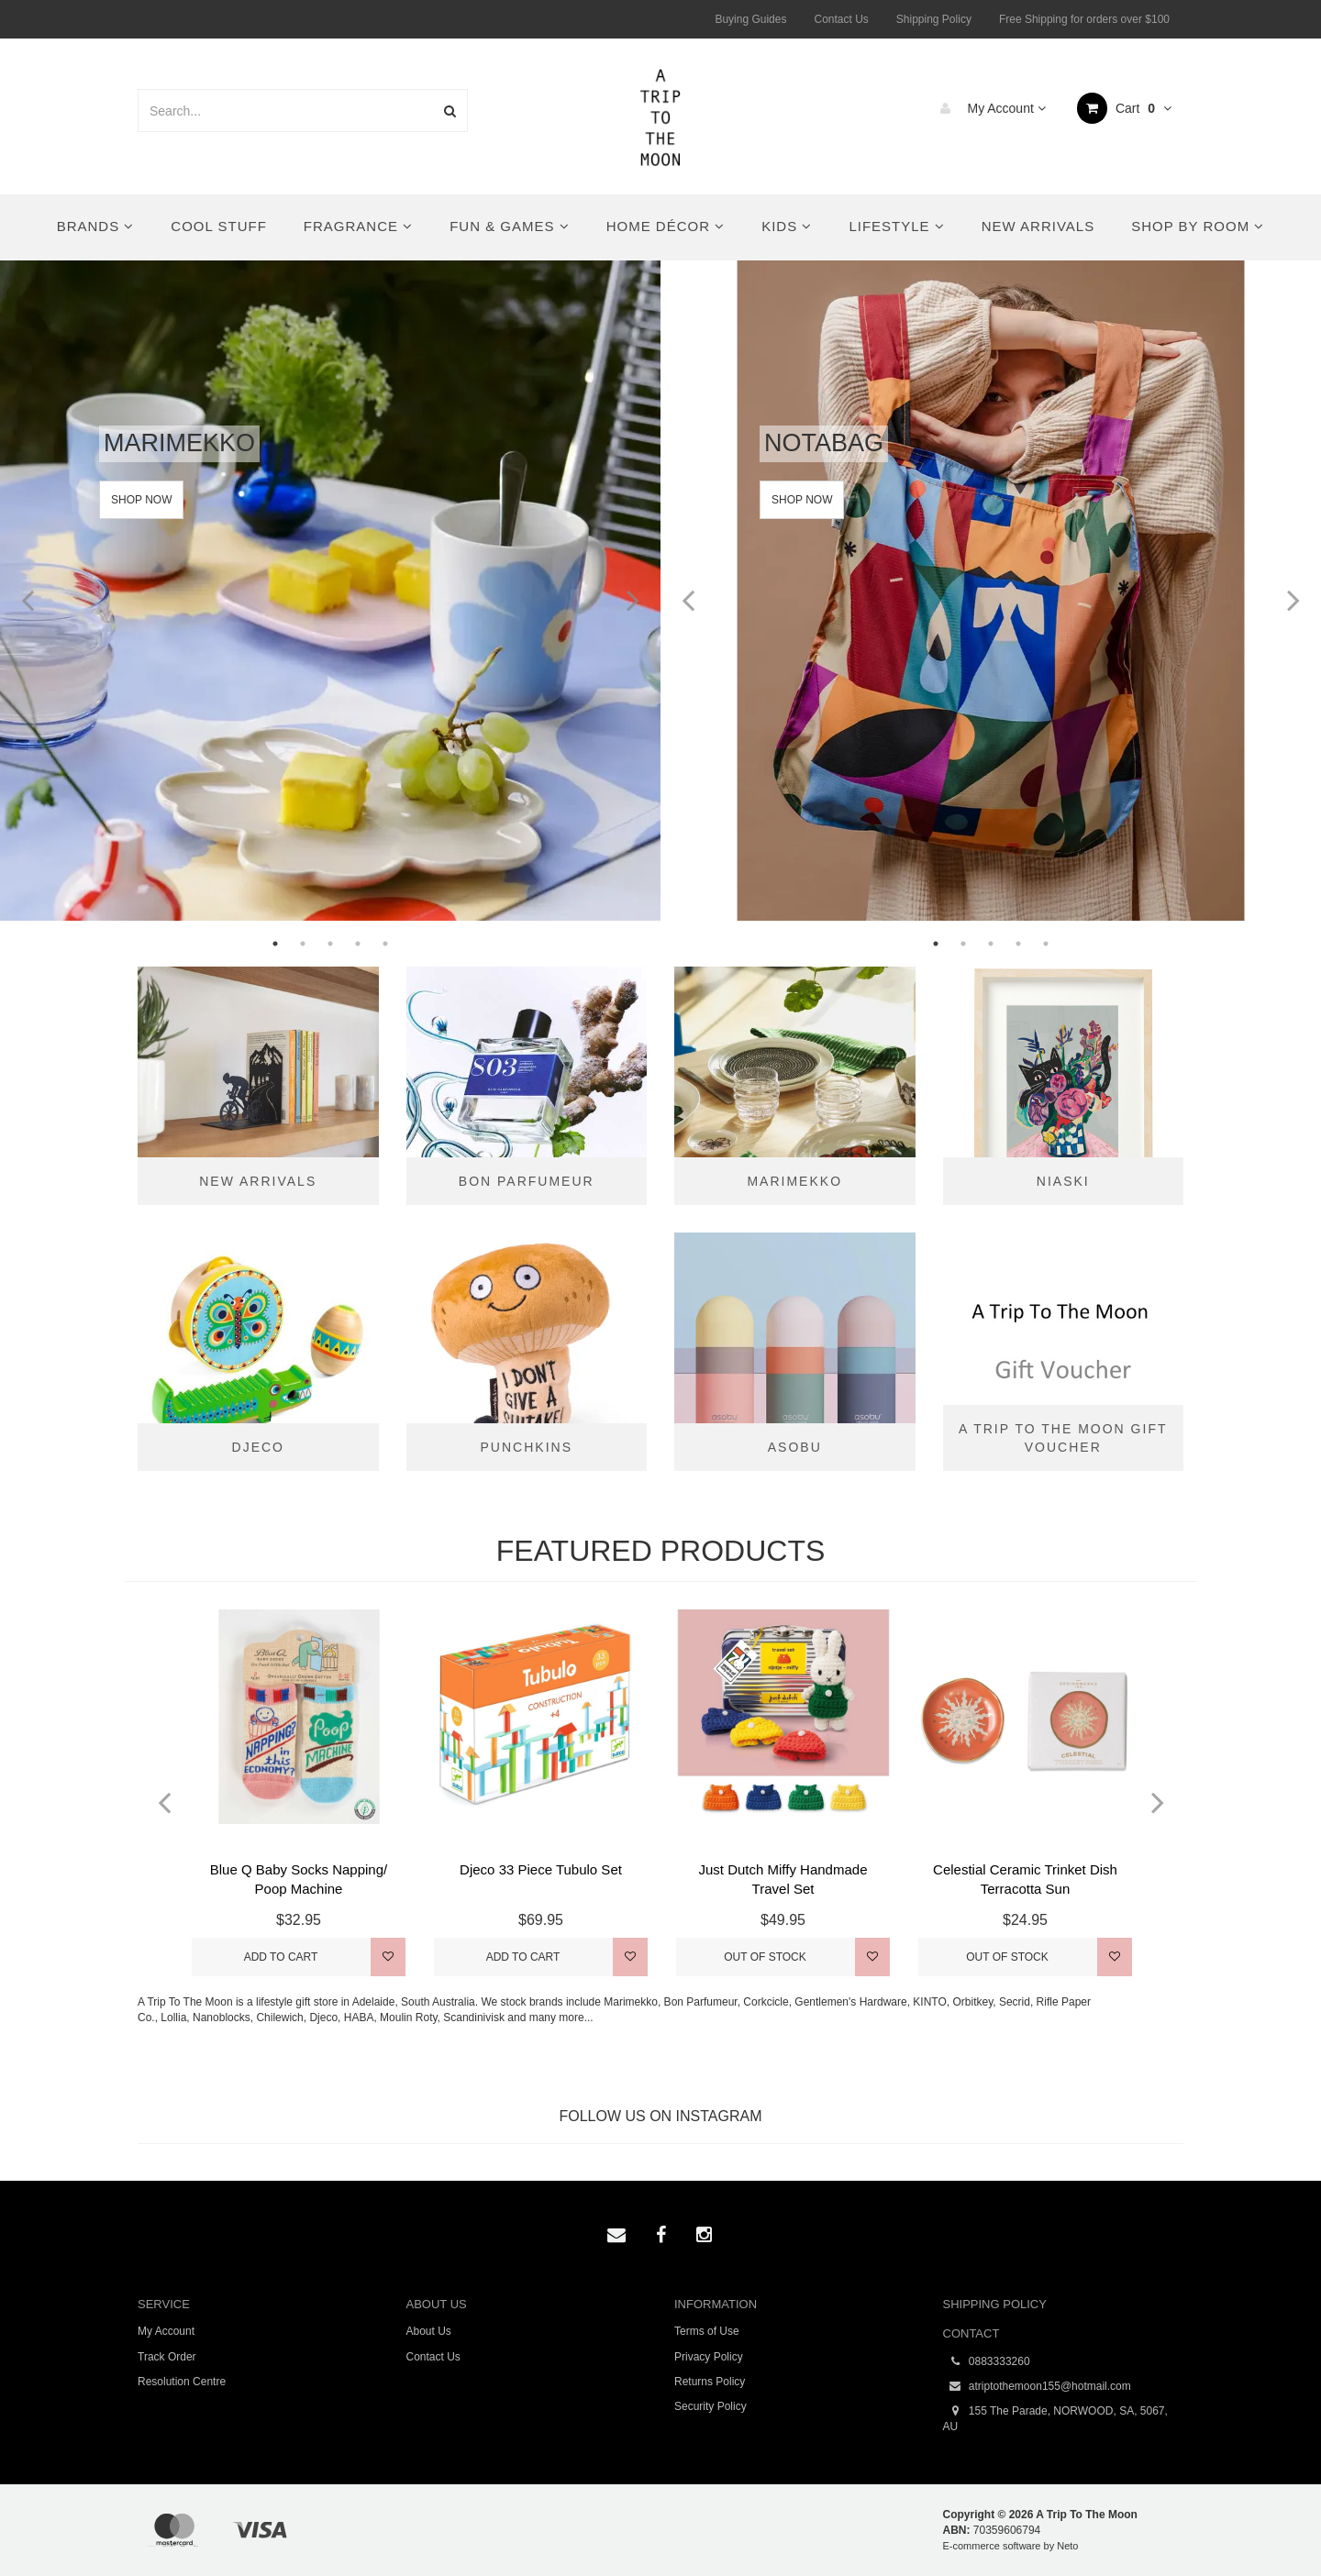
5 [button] (385, 943)
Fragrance (358, 226)
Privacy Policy (708, 2356)
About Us (428, 2331)
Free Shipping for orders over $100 (1084, 19)
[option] (330, 590)
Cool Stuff (218, 226)
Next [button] (633, 590)
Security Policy (710, 2406)
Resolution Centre (182, 2381)
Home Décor (666, 226)
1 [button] (275, 943)
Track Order (167, 2356)
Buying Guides (750, 19)
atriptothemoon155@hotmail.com (1037, 2386)
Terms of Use (706, 2331)
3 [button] (330, 943)
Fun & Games (510, 226)
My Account (988, 108)
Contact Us (841, 19)
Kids (786, 226)
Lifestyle (896, 226)
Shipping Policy (933, 19)
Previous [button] (27, 590)
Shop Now (141, 499)
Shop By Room (1197, 226)
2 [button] (303, 943)
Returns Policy (709, 2381)
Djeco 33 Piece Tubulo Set (541, 1869)
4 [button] (358, 943)
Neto (1067, 2545)
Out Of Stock (765, 1957)
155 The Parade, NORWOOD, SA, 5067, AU (1055, 2418)
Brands (96, 226)
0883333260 (986, 2362)
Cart (1124, 108)
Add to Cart (281, 1957)
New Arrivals (1038, 226)
